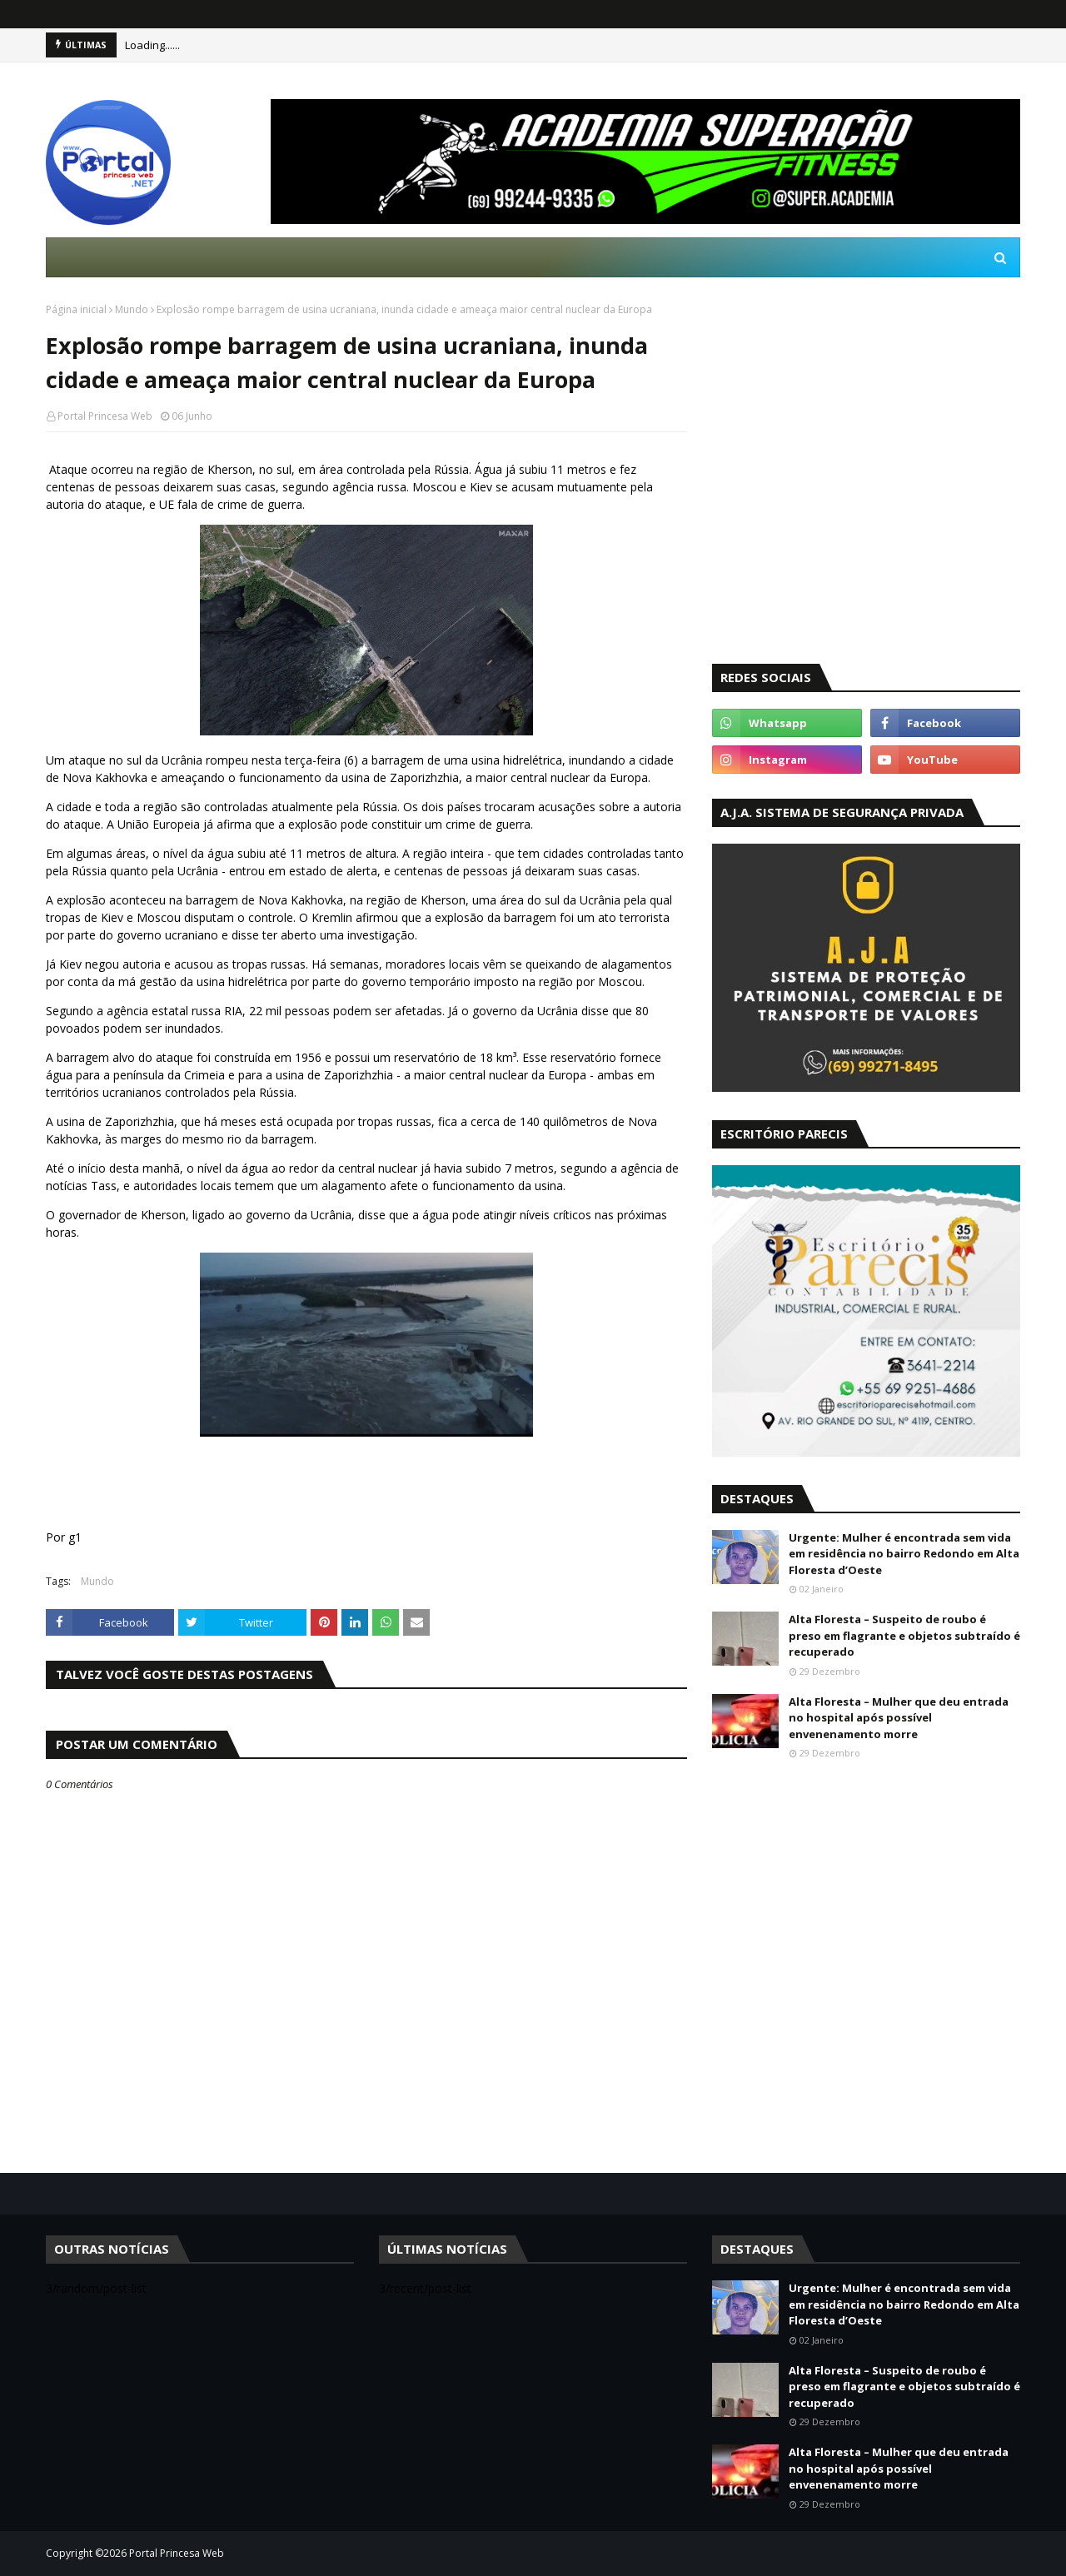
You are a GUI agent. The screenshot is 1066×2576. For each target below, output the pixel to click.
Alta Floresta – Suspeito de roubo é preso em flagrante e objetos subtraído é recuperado (904, 1635)
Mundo (131, 309)
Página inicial (76, 309)
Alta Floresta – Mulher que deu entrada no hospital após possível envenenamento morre (899, 1717)
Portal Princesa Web (104, 416)
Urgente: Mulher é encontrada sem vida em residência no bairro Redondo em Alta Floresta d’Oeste (904, 1553)
